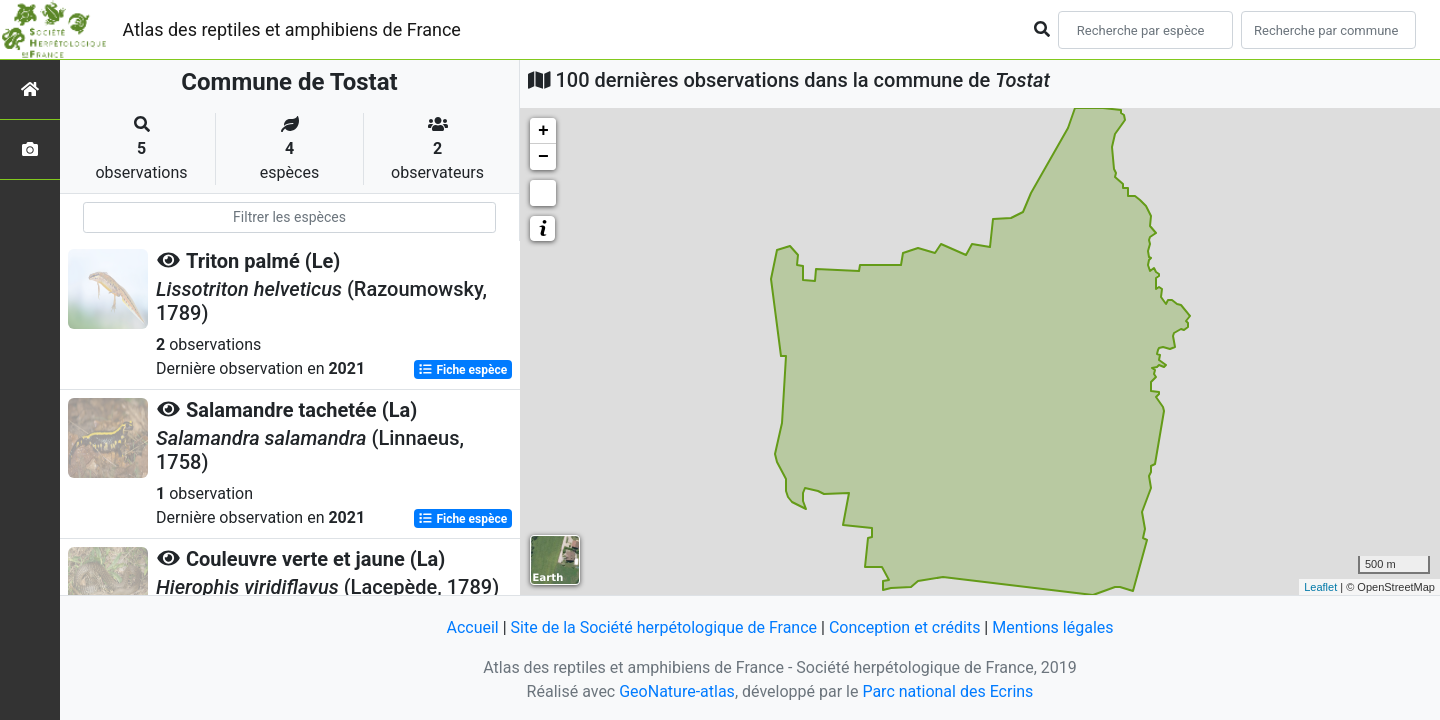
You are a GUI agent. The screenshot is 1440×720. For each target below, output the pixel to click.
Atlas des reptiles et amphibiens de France (292, 29)
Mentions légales (1052, 627)
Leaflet (1320, 587)
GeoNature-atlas (677, 691)
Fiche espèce (462, 370)
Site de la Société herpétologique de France (664, 627)
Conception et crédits (905, 627)
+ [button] (543, 131)
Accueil (472, 627)
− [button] (543, 157)
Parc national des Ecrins (947, 691)
